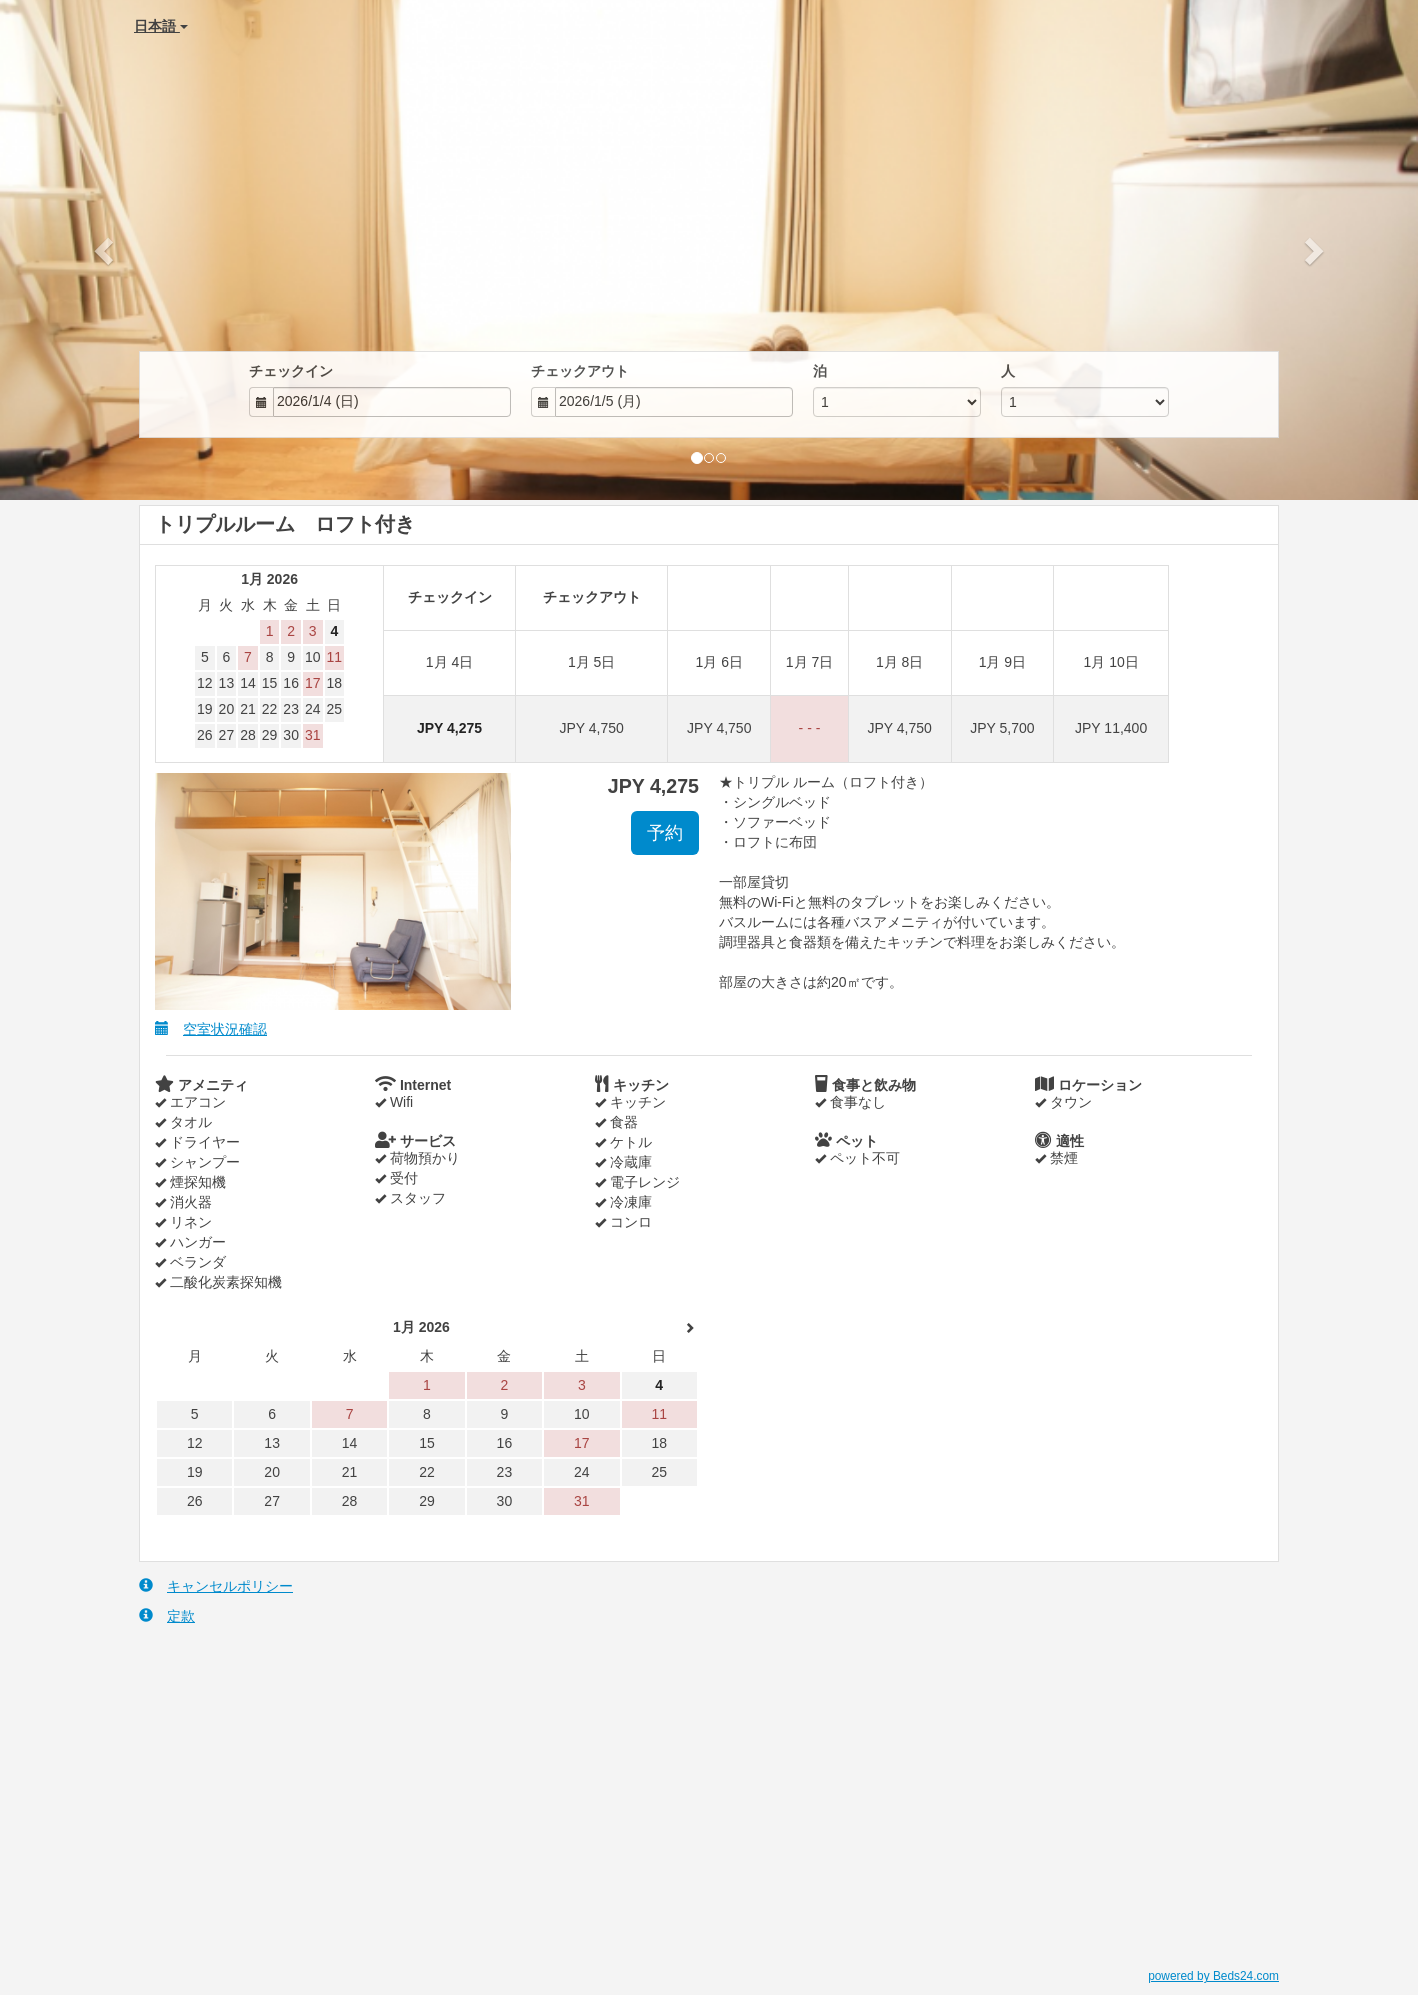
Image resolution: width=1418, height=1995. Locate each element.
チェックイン (291, 371)
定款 (167, 1615)
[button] (106, 250)
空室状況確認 (211, 1028)
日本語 (161, 26)
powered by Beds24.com (1213, 1976)
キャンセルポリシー (216, 1585)
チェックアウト (580, 371)
